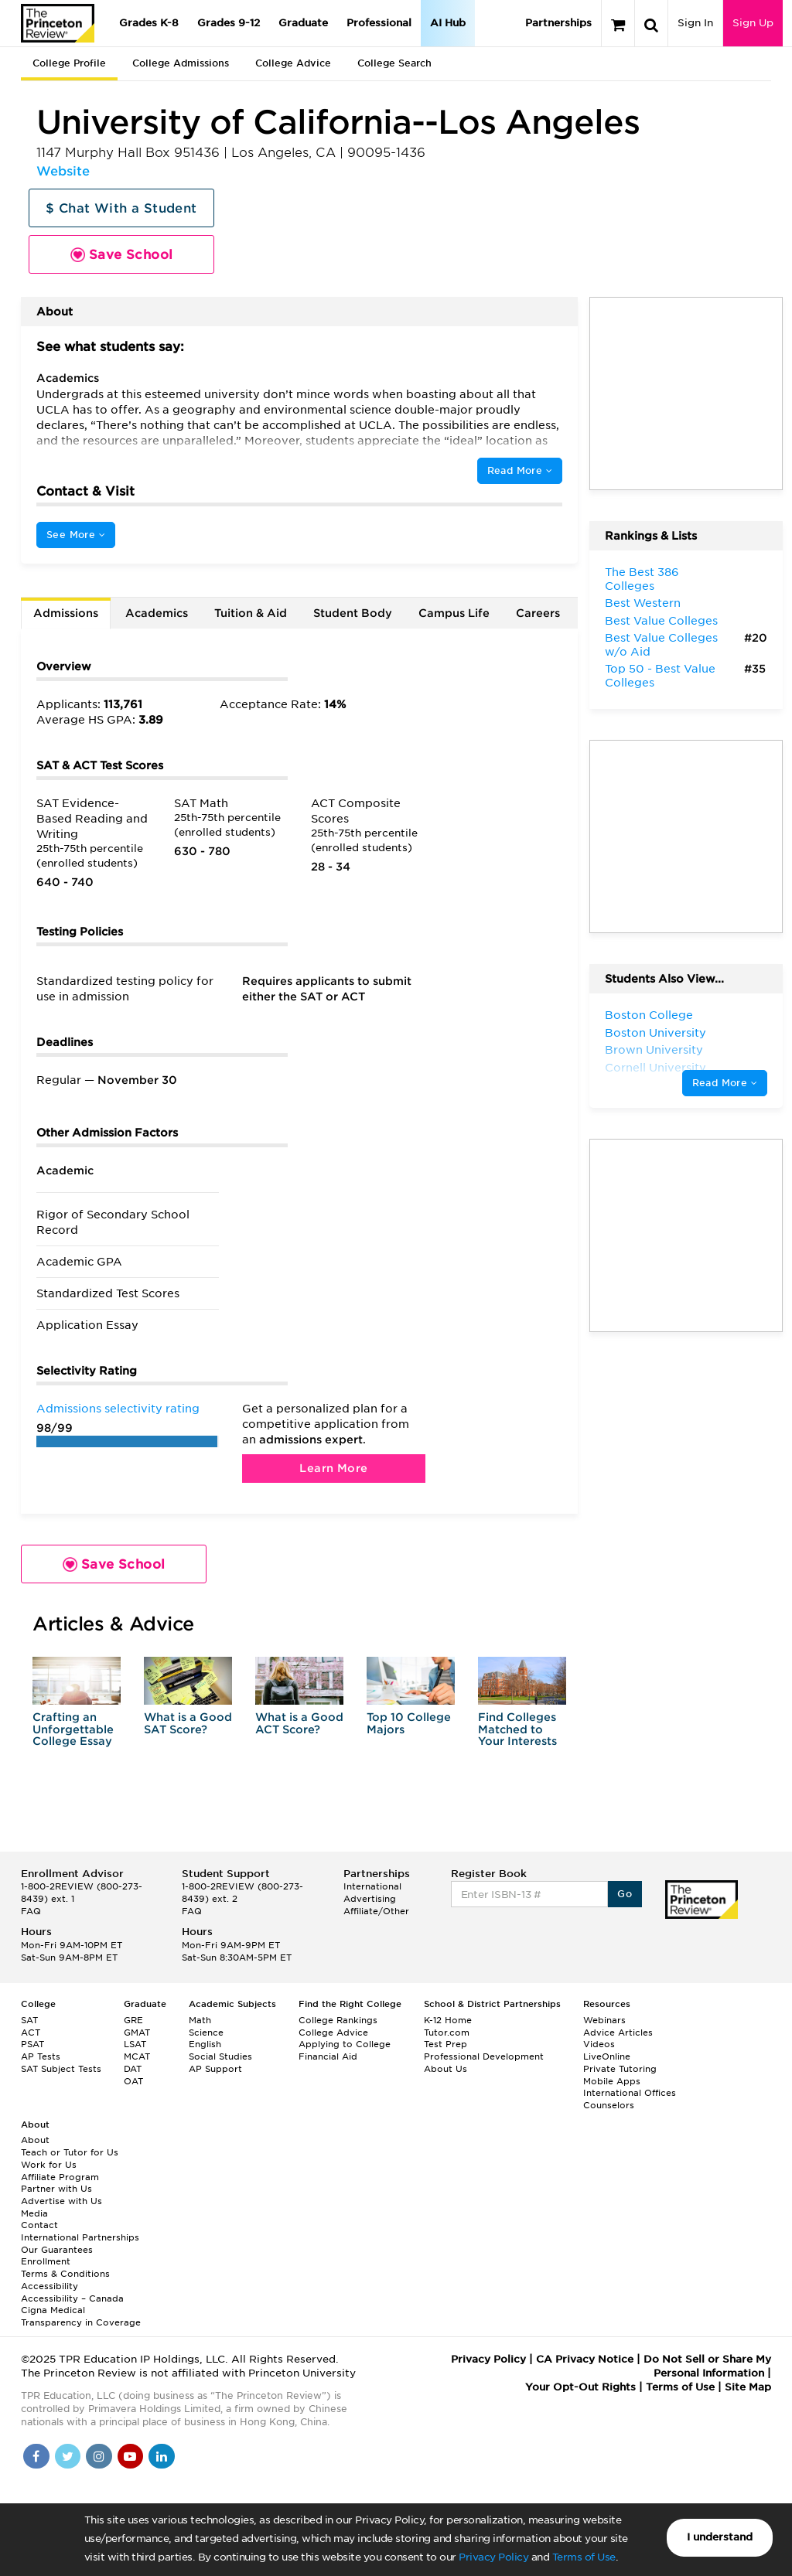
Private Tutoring (620, 2068)
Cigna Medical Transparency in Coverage (81, 2316)
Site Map (748, 2387)
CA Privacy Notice (584, 2359)
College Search (394, 63)
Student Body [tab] (352, 613)
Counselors (608, 2105)
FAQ (31, 1911)
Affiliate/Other (376, 1911)
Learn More (333, 1468)
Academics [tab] (156, 613)
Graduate (303, 23)
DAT (133, 2068)
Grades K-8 (149, 23)
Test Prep (445, 2044)
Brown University (654, 1050)
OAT (133, 2081)
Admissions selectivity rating (118, 1408)
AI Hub (448, 23)
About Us (445, 2068)
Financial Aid (328, 2056)
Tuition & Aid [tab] (250, 613)
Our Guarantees (57, 2249)
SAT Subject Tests (61, 2068)
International (372, 1886)
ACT (30, 2032)
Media (34, 2213)
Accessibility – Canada (72, 2298)
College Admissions (180, 63)
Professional (378, 23)
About (35, 2140)
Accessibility (49, 2286)
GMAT (137, 2032)
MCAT (137, 2056)
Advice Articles (618, 2032)
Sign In (695, 23)
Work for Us (49, 2164)
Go (624, 1894)
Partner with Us (56, 2188)
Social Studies (220, 2056)
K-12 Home (448, 2020)
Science (206, 2032)
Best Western (643, 603)
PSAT (32, 2044)
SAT (29, 2020)
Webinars (604, 2020)
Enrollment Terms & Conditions (65, 2267)
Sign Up (752, 23)
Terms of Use (584, 2557)
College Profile (69, 63)
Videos (599, 2044)
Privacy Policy (493, 2557)
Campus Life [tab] (454, 613)
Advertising (369, 1898)
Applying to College (345, 2044)
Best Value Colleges (661, 621)
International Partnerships (80, 2237)
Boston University (655, 1033)
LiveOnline (606, 2056)
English (205, 2044)
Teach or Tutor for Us (69, 2152)
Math (200, 2020)
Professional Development (484, 2056)
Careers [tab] (538, 613)
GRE (133, 2020)
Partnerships (558, 23)
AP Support (215, 2068)
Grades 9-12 (228, 23)
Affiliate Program (60, 2177)
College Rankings (338, 2020)
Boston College (649, 1015)
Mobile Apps (611, 2081)
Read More (519, 470)
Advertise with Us (61, 2201)
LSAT (135, 2044)
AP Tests (40, 2056)
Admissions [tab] (65, 613)
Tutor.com (446, 2032)
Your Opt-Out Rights (580, 2387)
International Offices (629, 2092)
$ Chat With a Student (121, 208)
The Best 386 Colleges (642, 579)
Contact (39, 2225)
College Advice (293, 63)
